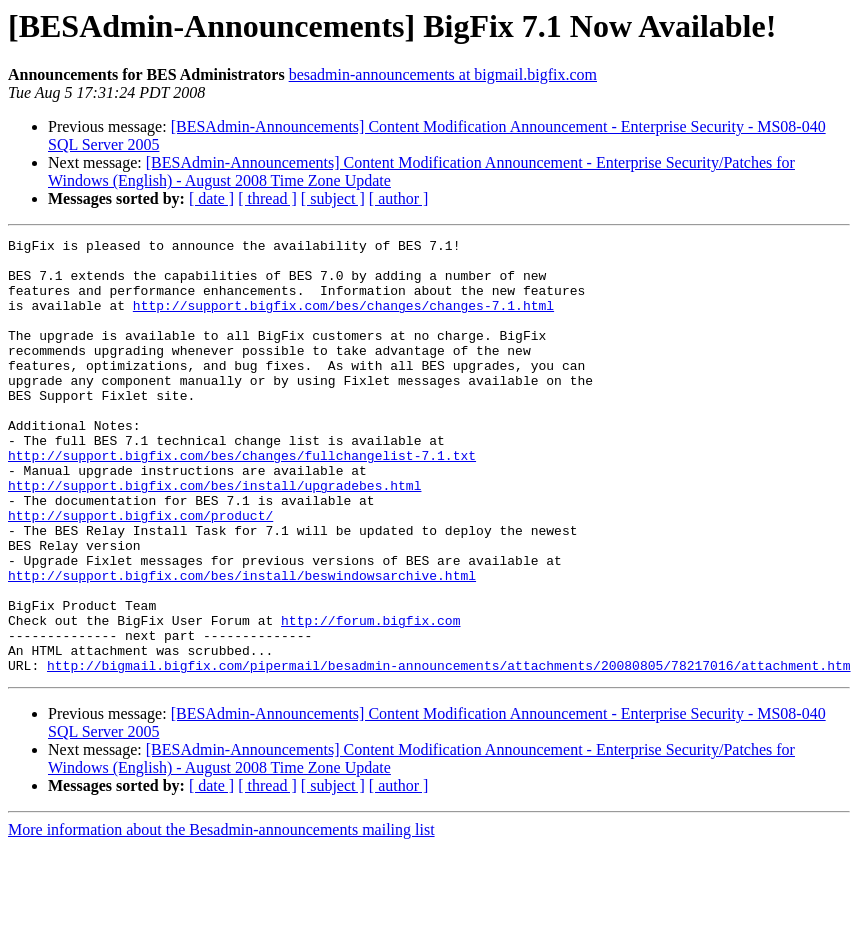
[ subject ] (333, 198)
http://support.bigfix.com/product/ (140, 572)
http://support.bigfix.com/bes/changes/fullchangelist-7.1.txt (242, 500)
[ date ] (211, 198)
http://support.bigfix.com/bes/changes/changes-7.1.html (343, 320)
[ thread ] (267, 198)
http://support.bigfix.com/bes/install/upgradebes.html (214, 536)
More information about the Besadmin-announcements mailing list (221, 916)
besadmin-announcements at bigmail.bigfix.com (443, 74)
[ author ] (399, 198)
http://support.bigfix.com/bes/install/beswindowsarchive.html (242, 644)
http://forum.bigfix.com (370, 698)
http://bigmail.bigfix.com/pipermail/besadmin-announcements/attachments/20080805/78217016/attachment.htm (448, 752)
